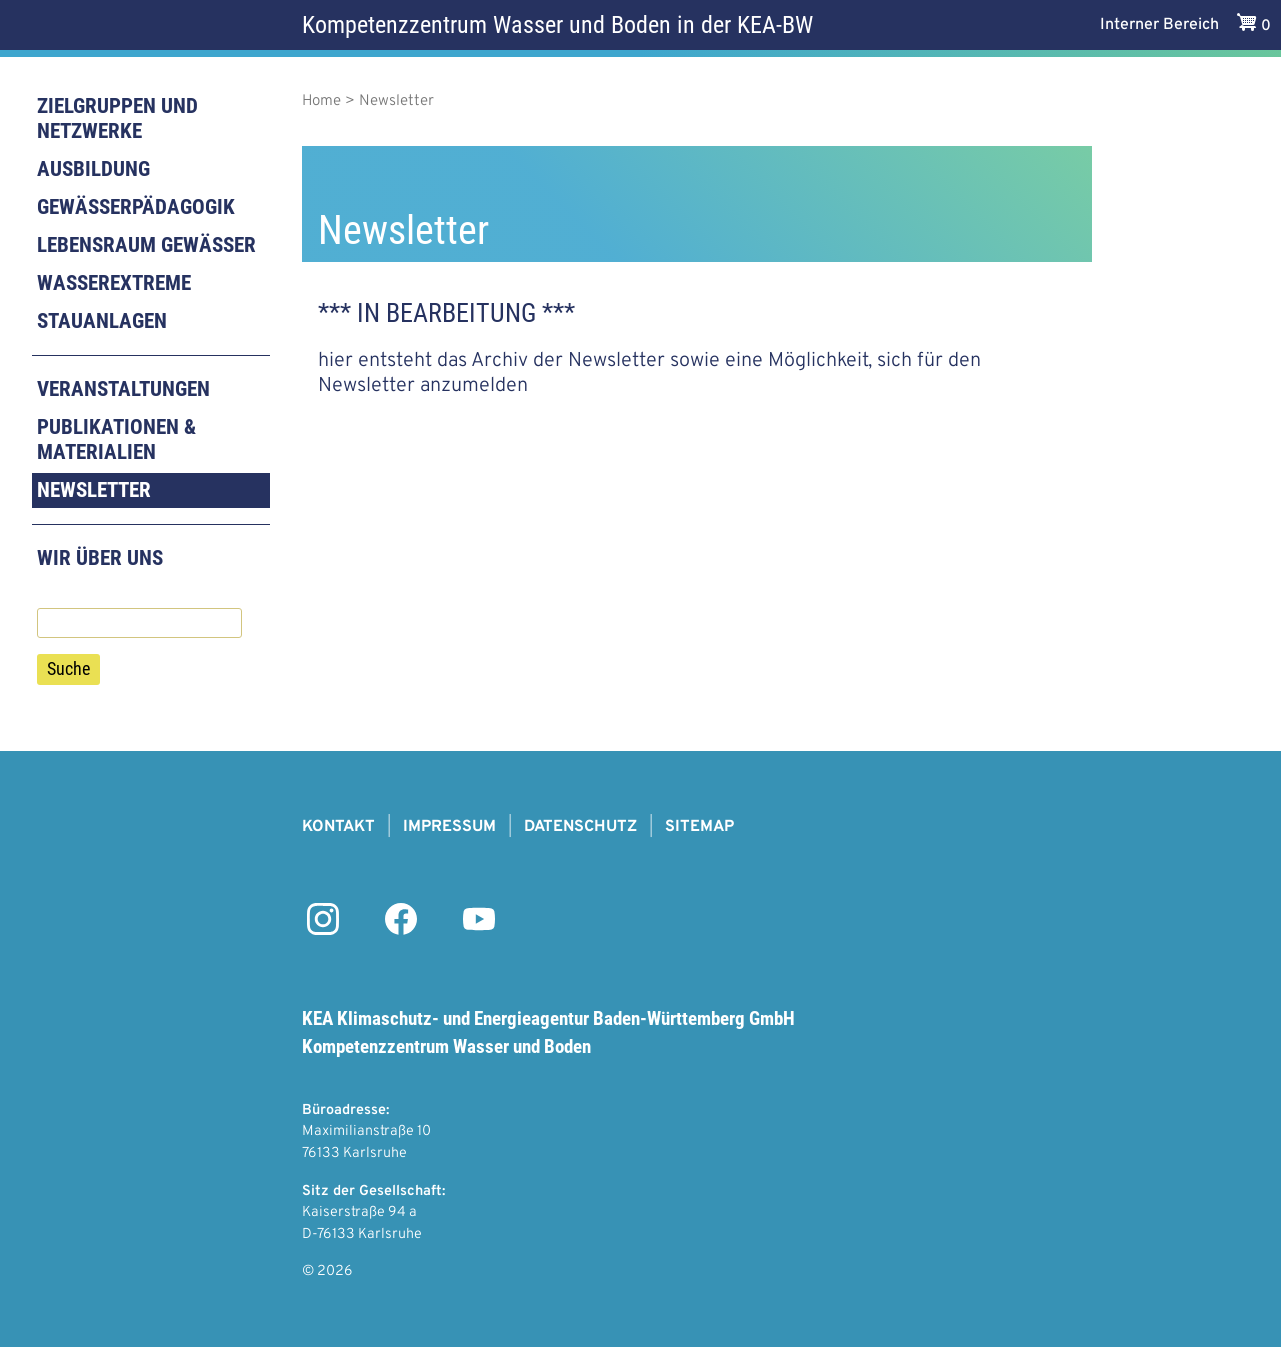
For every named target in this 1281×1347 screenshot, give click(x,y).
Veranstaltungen (123, 389)
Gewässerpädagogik (136, 207)
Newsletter (94, 490)
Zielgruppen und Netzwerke (117, 118)
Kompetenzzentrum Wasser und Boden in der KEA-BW (557, 25)
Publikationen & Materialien (116, 439)
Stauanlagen (102, 321)
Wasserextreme (114, 283)
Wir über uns (100, 558)
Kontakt (338, 827)
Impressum (449, 827)
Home (321, 101)
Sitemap (699, 827)
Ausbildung (93, 169)
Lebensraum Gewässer (146, 245)
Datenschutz (580, 827)
